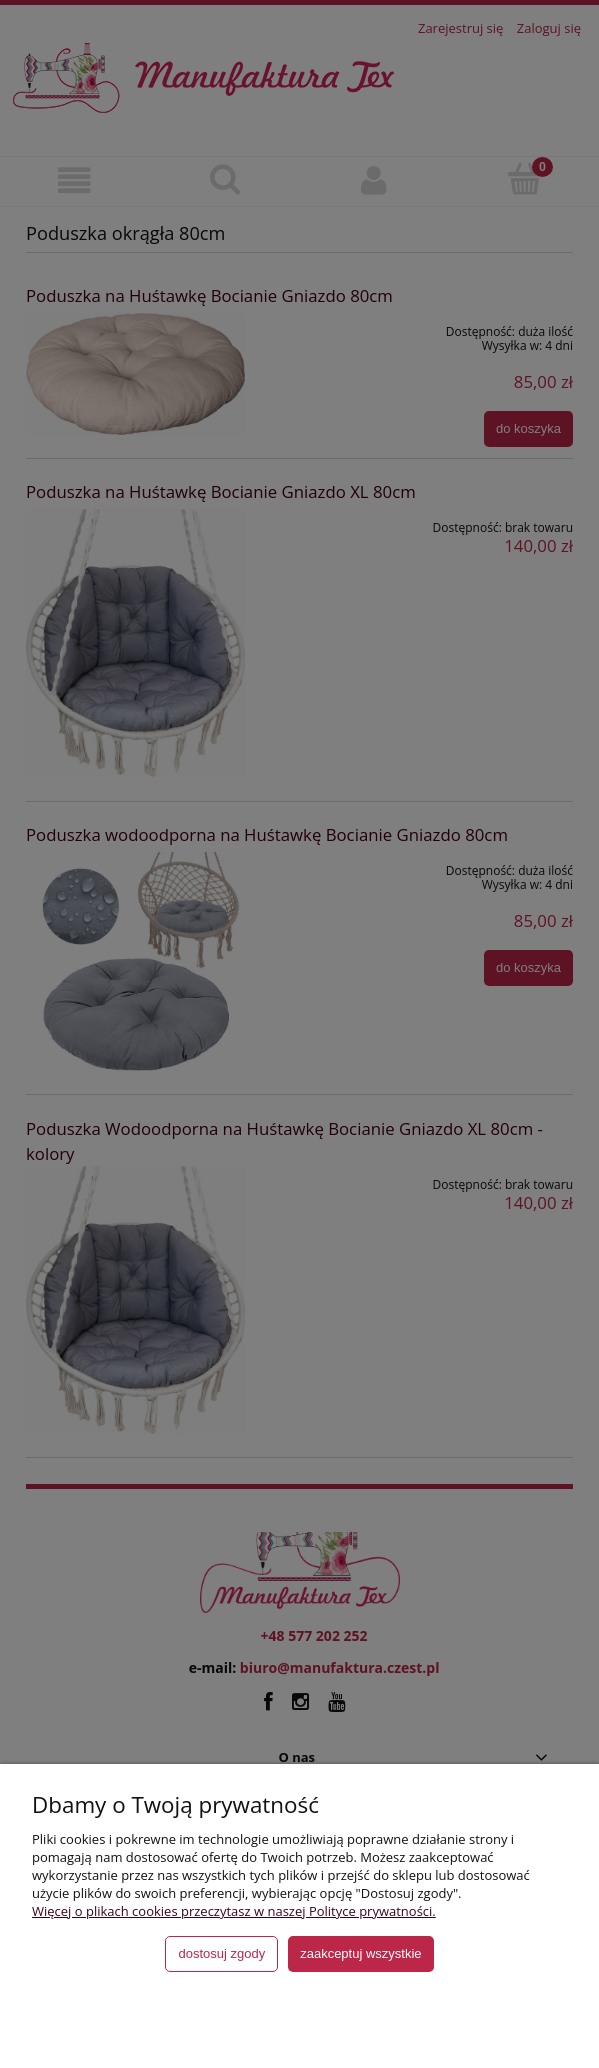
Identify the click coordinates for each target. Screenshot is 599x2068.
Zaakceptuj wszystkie (360, 1953)
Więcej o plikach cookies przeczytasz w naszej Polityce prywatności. (234, 1911)
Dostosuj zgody (221, 1953)
